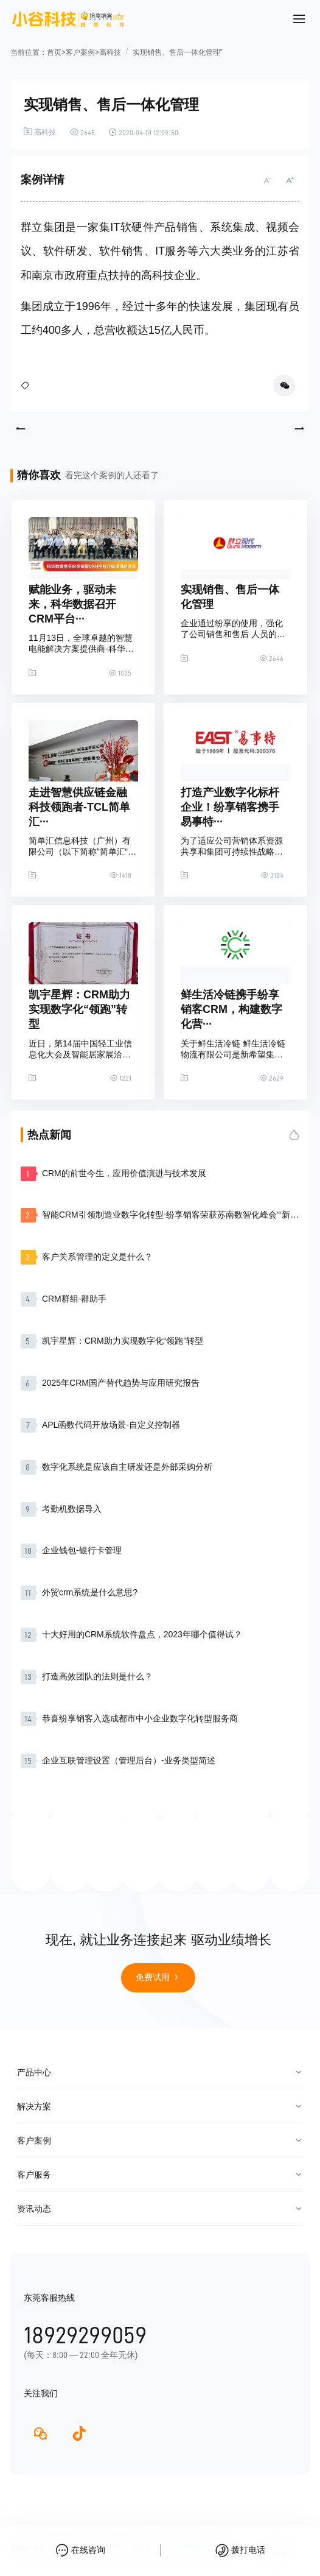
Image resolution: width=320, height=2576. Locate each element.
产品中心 (34, 2072)
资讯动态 (34, 2209)
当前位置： (28, 52)
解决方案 (34, 2106)
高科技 (110, 52)
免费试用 (158, 1977)
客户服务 (34, 2174)
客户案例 (80, 52)
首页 (54, 52)
